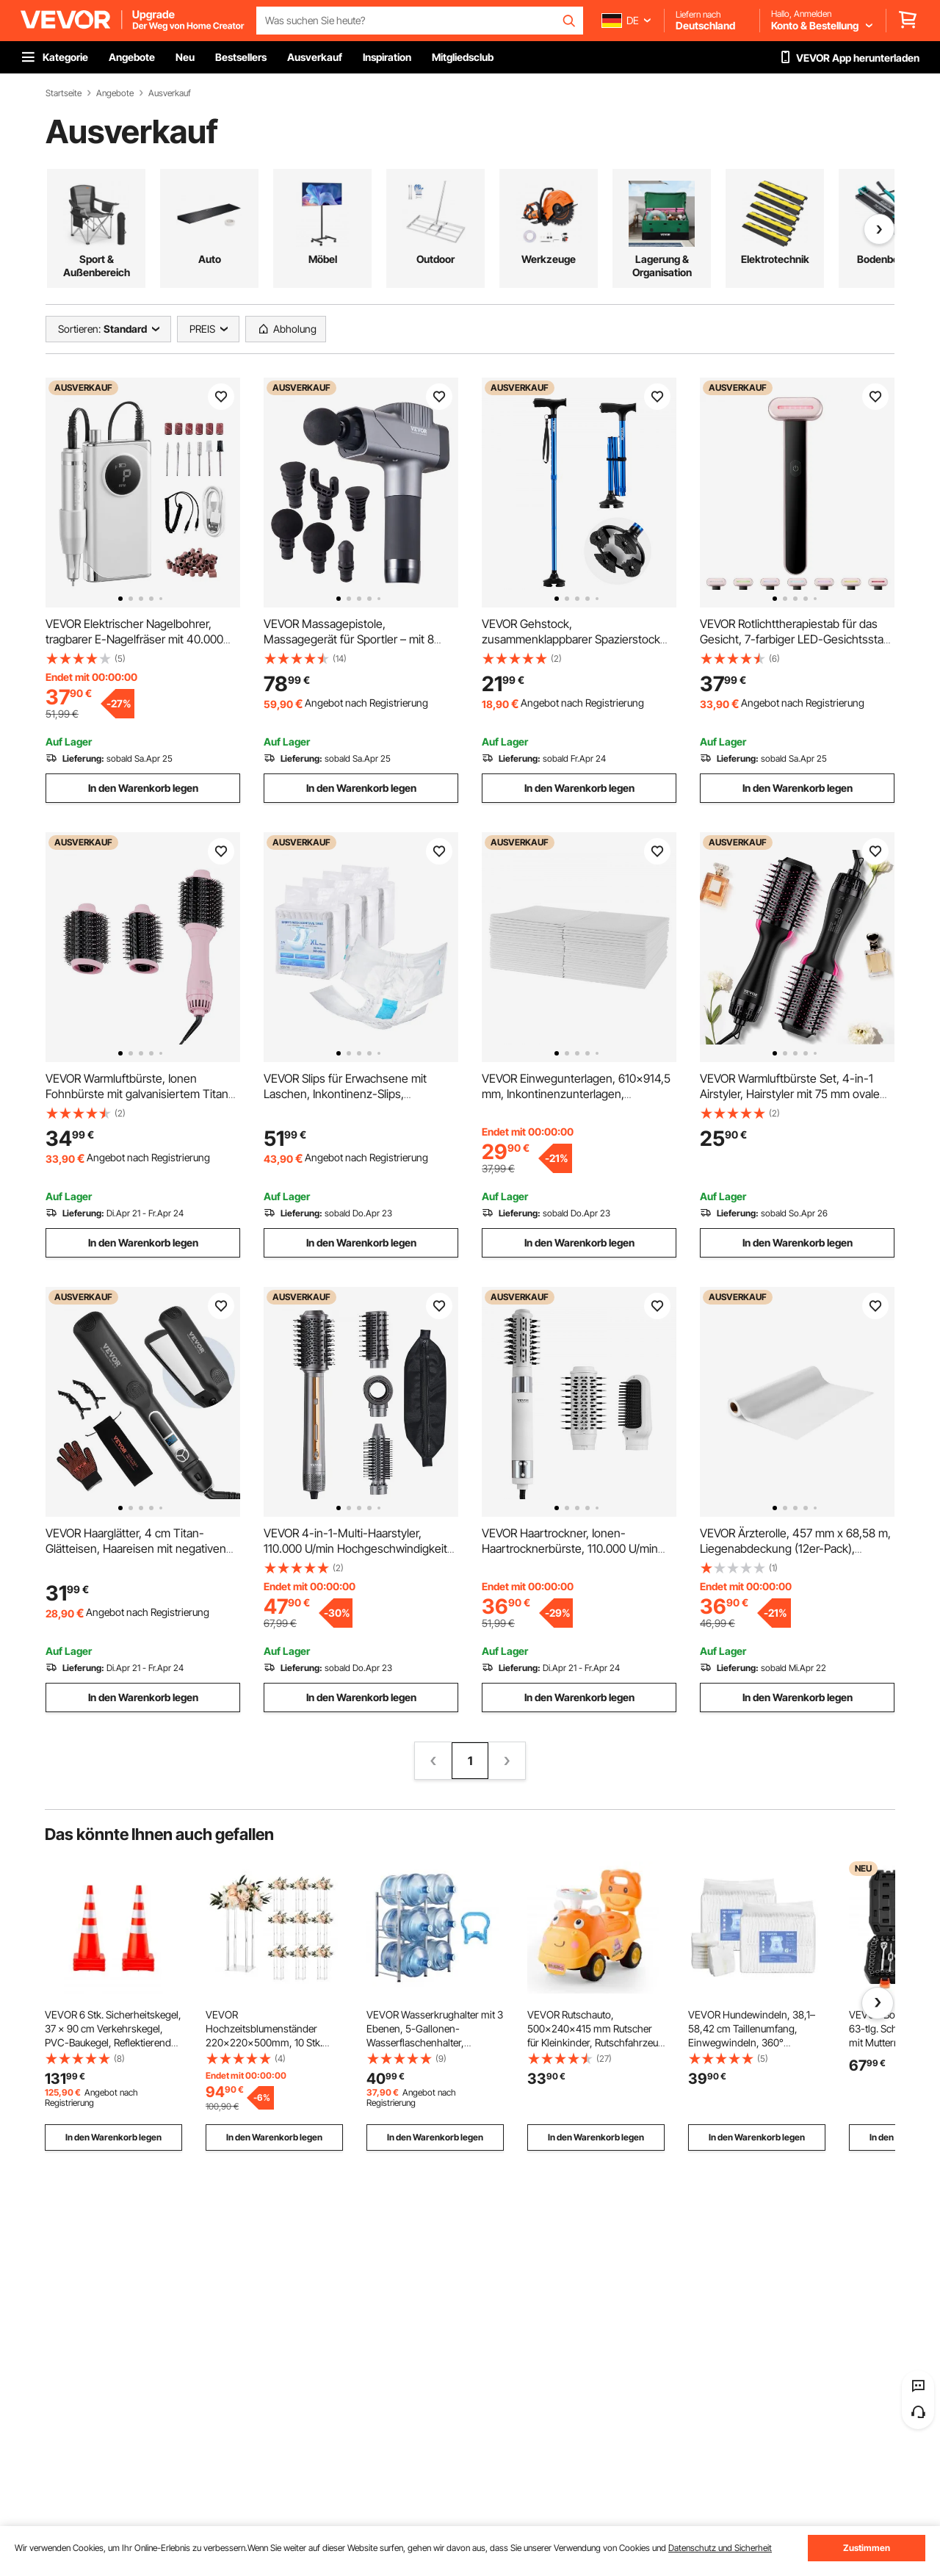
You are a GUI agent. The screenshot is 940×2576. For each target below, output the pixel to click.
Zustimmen (866, 2547)
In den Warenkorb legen (143, 788)
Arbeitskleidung (209, 259)
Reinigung (662, 259)
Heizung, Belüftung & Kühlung (548, 266)
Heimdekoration (887, 259)
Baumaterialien (322, 259)
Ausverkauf (169, 93)
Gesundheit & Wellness (96, 265)
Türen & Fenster (435, 259)
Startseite (64, 93)
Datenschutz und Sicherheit (720, 2547)
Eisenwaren (775, 259)
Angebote (115, 93)
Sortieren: (79, 328)
